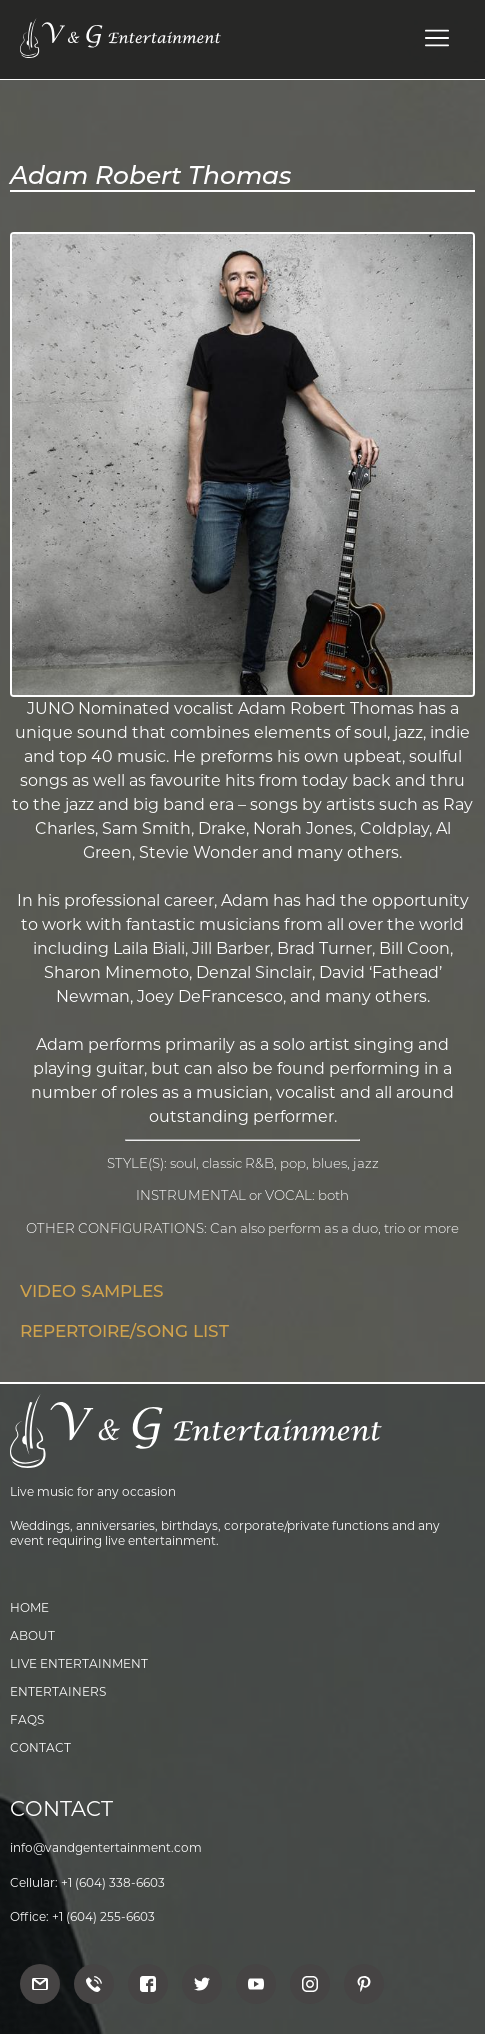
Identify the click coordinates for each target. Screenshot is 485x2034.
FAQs (27, 1719)
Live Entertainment (79, 1663)
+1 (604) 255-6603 (103, 1916)
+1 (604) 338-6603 (113, 1882)
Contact (40, 1747)
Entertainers (58, 1691)
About (32, 1635)
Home (29, 1607)
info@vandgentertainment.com (106, 1847)
